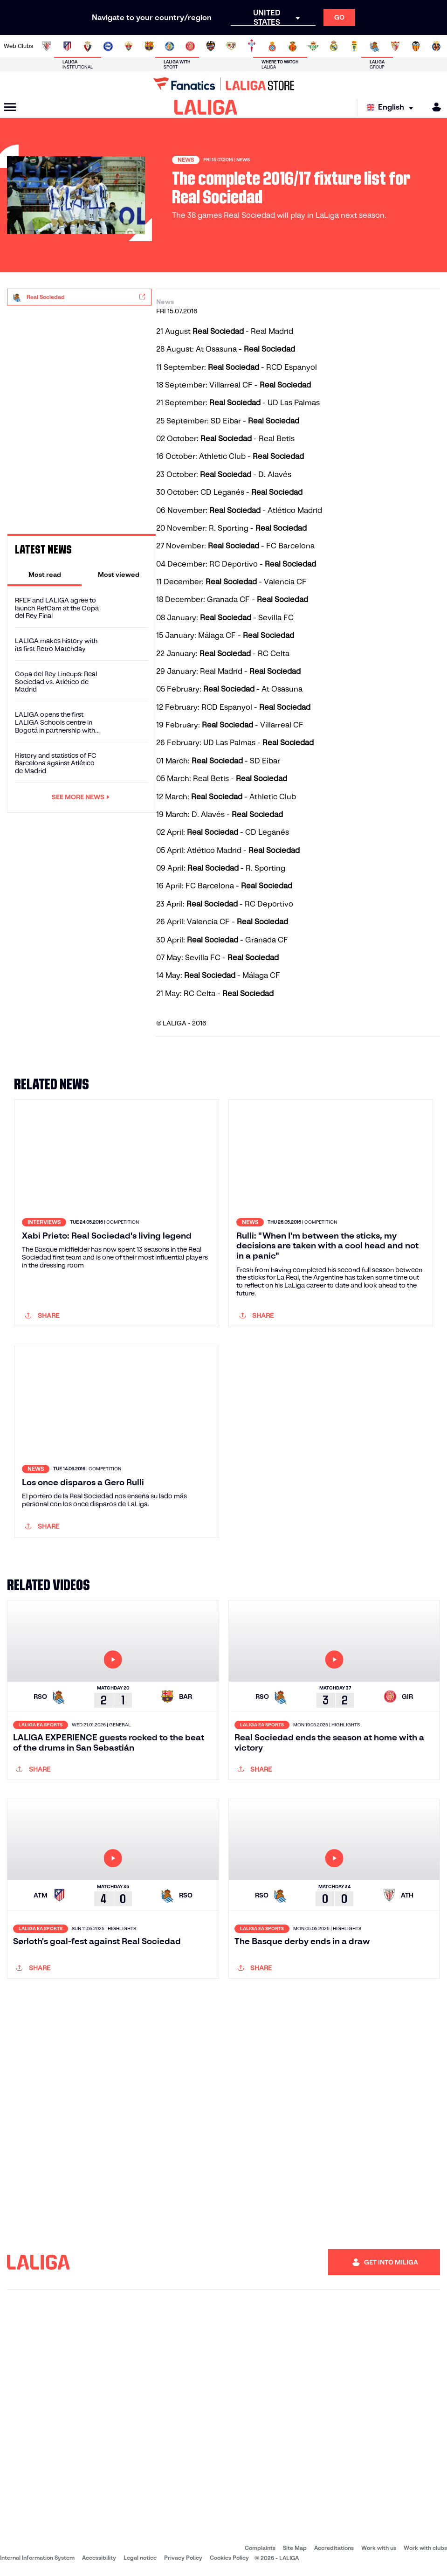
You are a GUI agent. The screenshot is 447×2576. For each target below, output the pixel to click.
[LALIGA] (205, 107)
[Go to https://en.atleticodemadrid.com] (67, 46)
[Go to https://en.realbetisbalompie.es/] (313, 46)
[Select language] (392, 107)
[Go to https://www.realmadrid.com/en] (334, 46)
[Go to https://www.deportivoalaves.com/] (108, 46)
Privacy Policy (183, 2558)
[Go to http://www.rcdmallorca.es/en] (293, 46)
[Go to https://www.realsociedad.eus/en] (375, 46)
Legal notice (140, 2558)
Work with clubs (425, 2548)
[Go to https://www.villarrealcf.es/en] (436, 46)
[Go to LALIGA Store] (223, 83)
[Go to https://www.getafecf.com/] (170, 46)
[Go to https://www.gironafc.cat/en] (190, 46)
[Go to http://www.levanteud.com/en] (211, 46)
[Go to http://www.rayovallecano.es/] (231, 46)
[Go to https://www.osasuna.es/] (88, 46)
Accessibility (99, 2558)
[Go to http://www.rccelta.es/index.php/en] (252, 46)
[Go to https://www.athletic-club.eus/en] (47, 46)
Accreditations (334, 2548)
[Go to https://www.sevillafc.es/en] (395, 46)
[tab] (44, 574)
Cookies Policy (229, 2558)
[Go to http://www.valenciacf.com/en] (416, 46)
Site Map (295, 2548)
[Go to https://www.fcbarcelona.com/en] (149, 46)
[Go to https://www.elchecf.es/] (129, 46)
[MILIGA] (433, 107)
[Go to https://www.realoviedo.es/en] (354, 46)
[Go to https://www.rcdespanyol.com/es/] (272, 46)
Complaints (260, 2548)
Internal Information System (37, 2558)
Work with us (378, 2548)
